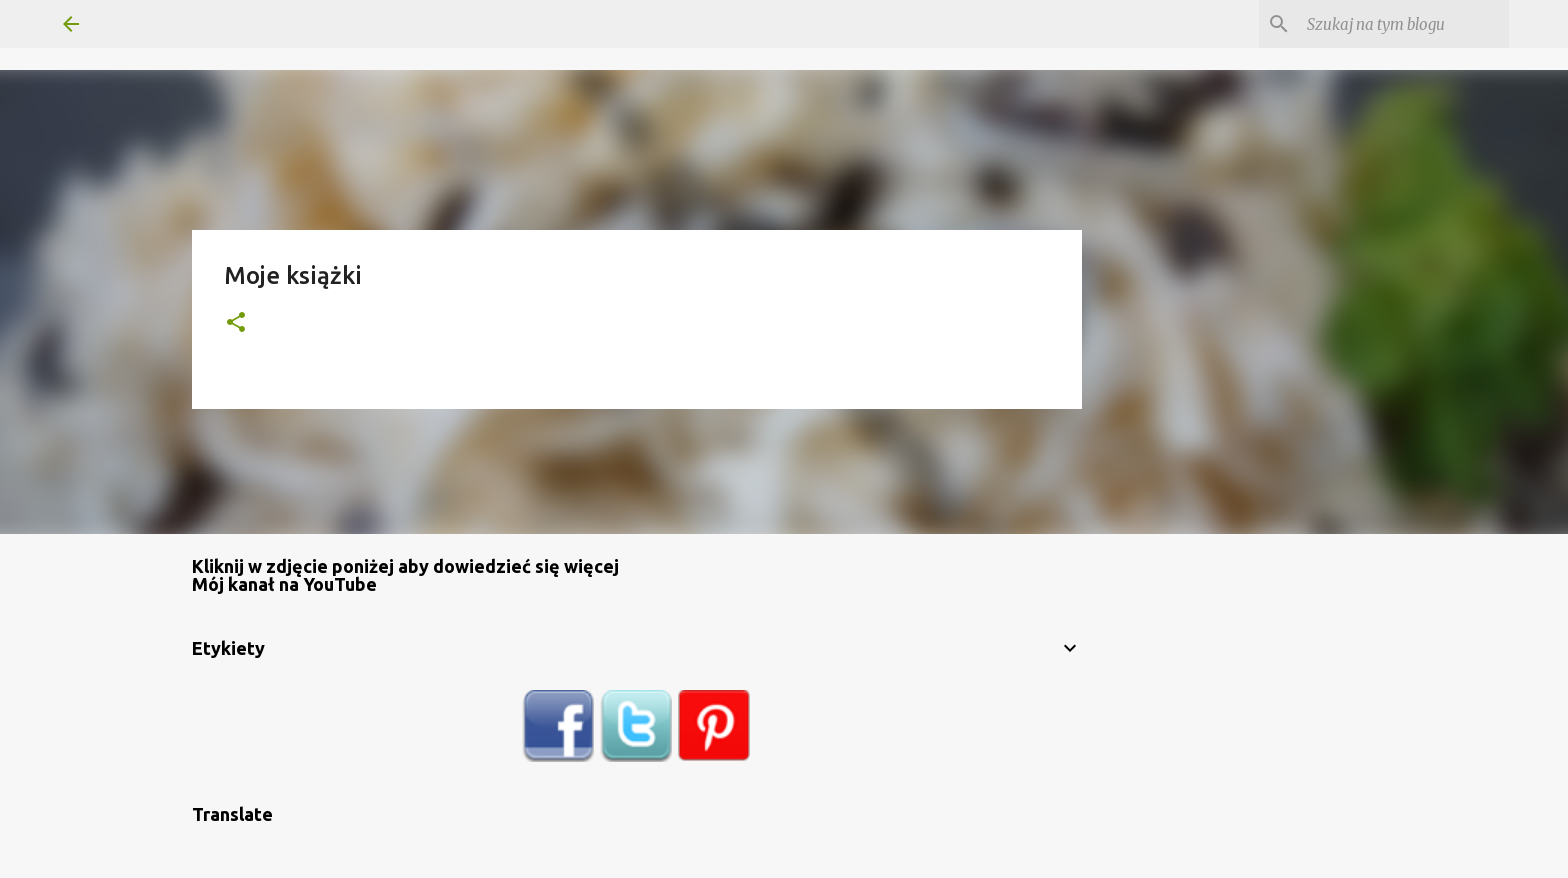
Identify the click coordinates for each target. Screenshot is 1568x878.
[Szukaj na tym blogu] (1404, 24)
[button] (236, 323)
